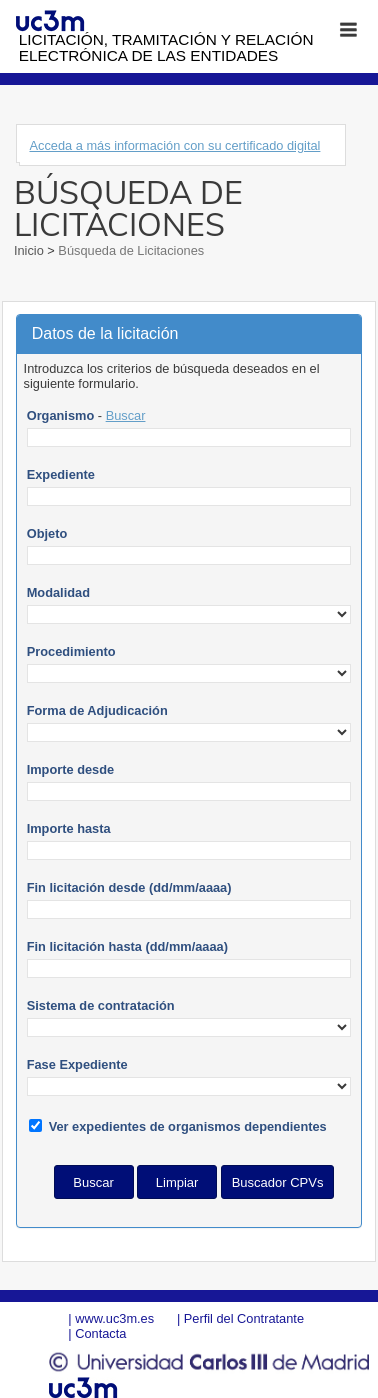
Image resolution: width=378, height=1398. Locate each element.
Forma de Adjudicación (97, 710)
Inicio (30, 250)
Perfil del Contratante (244, 1318)
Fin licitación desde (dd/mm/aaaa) (129, 887)
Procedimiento (71, 651)
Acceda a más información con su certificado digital (174, 145)
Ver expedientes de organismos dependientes (188, 1126)
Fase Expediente (77, 1064)
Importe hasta (69, 828)
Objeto (47, 533)
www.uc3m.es (114, 1318)
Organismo (61, 415)
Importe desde (70, 769)
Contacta (100, 1333)
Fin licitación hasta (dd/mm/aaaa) (127, 946)
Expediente (61, 474)
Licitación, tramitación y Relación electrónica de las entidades (166, 47)
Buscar (126, 415)
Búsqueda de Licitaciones (129, 250)
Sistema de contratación (101, 1005)
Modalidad (58, 592)
